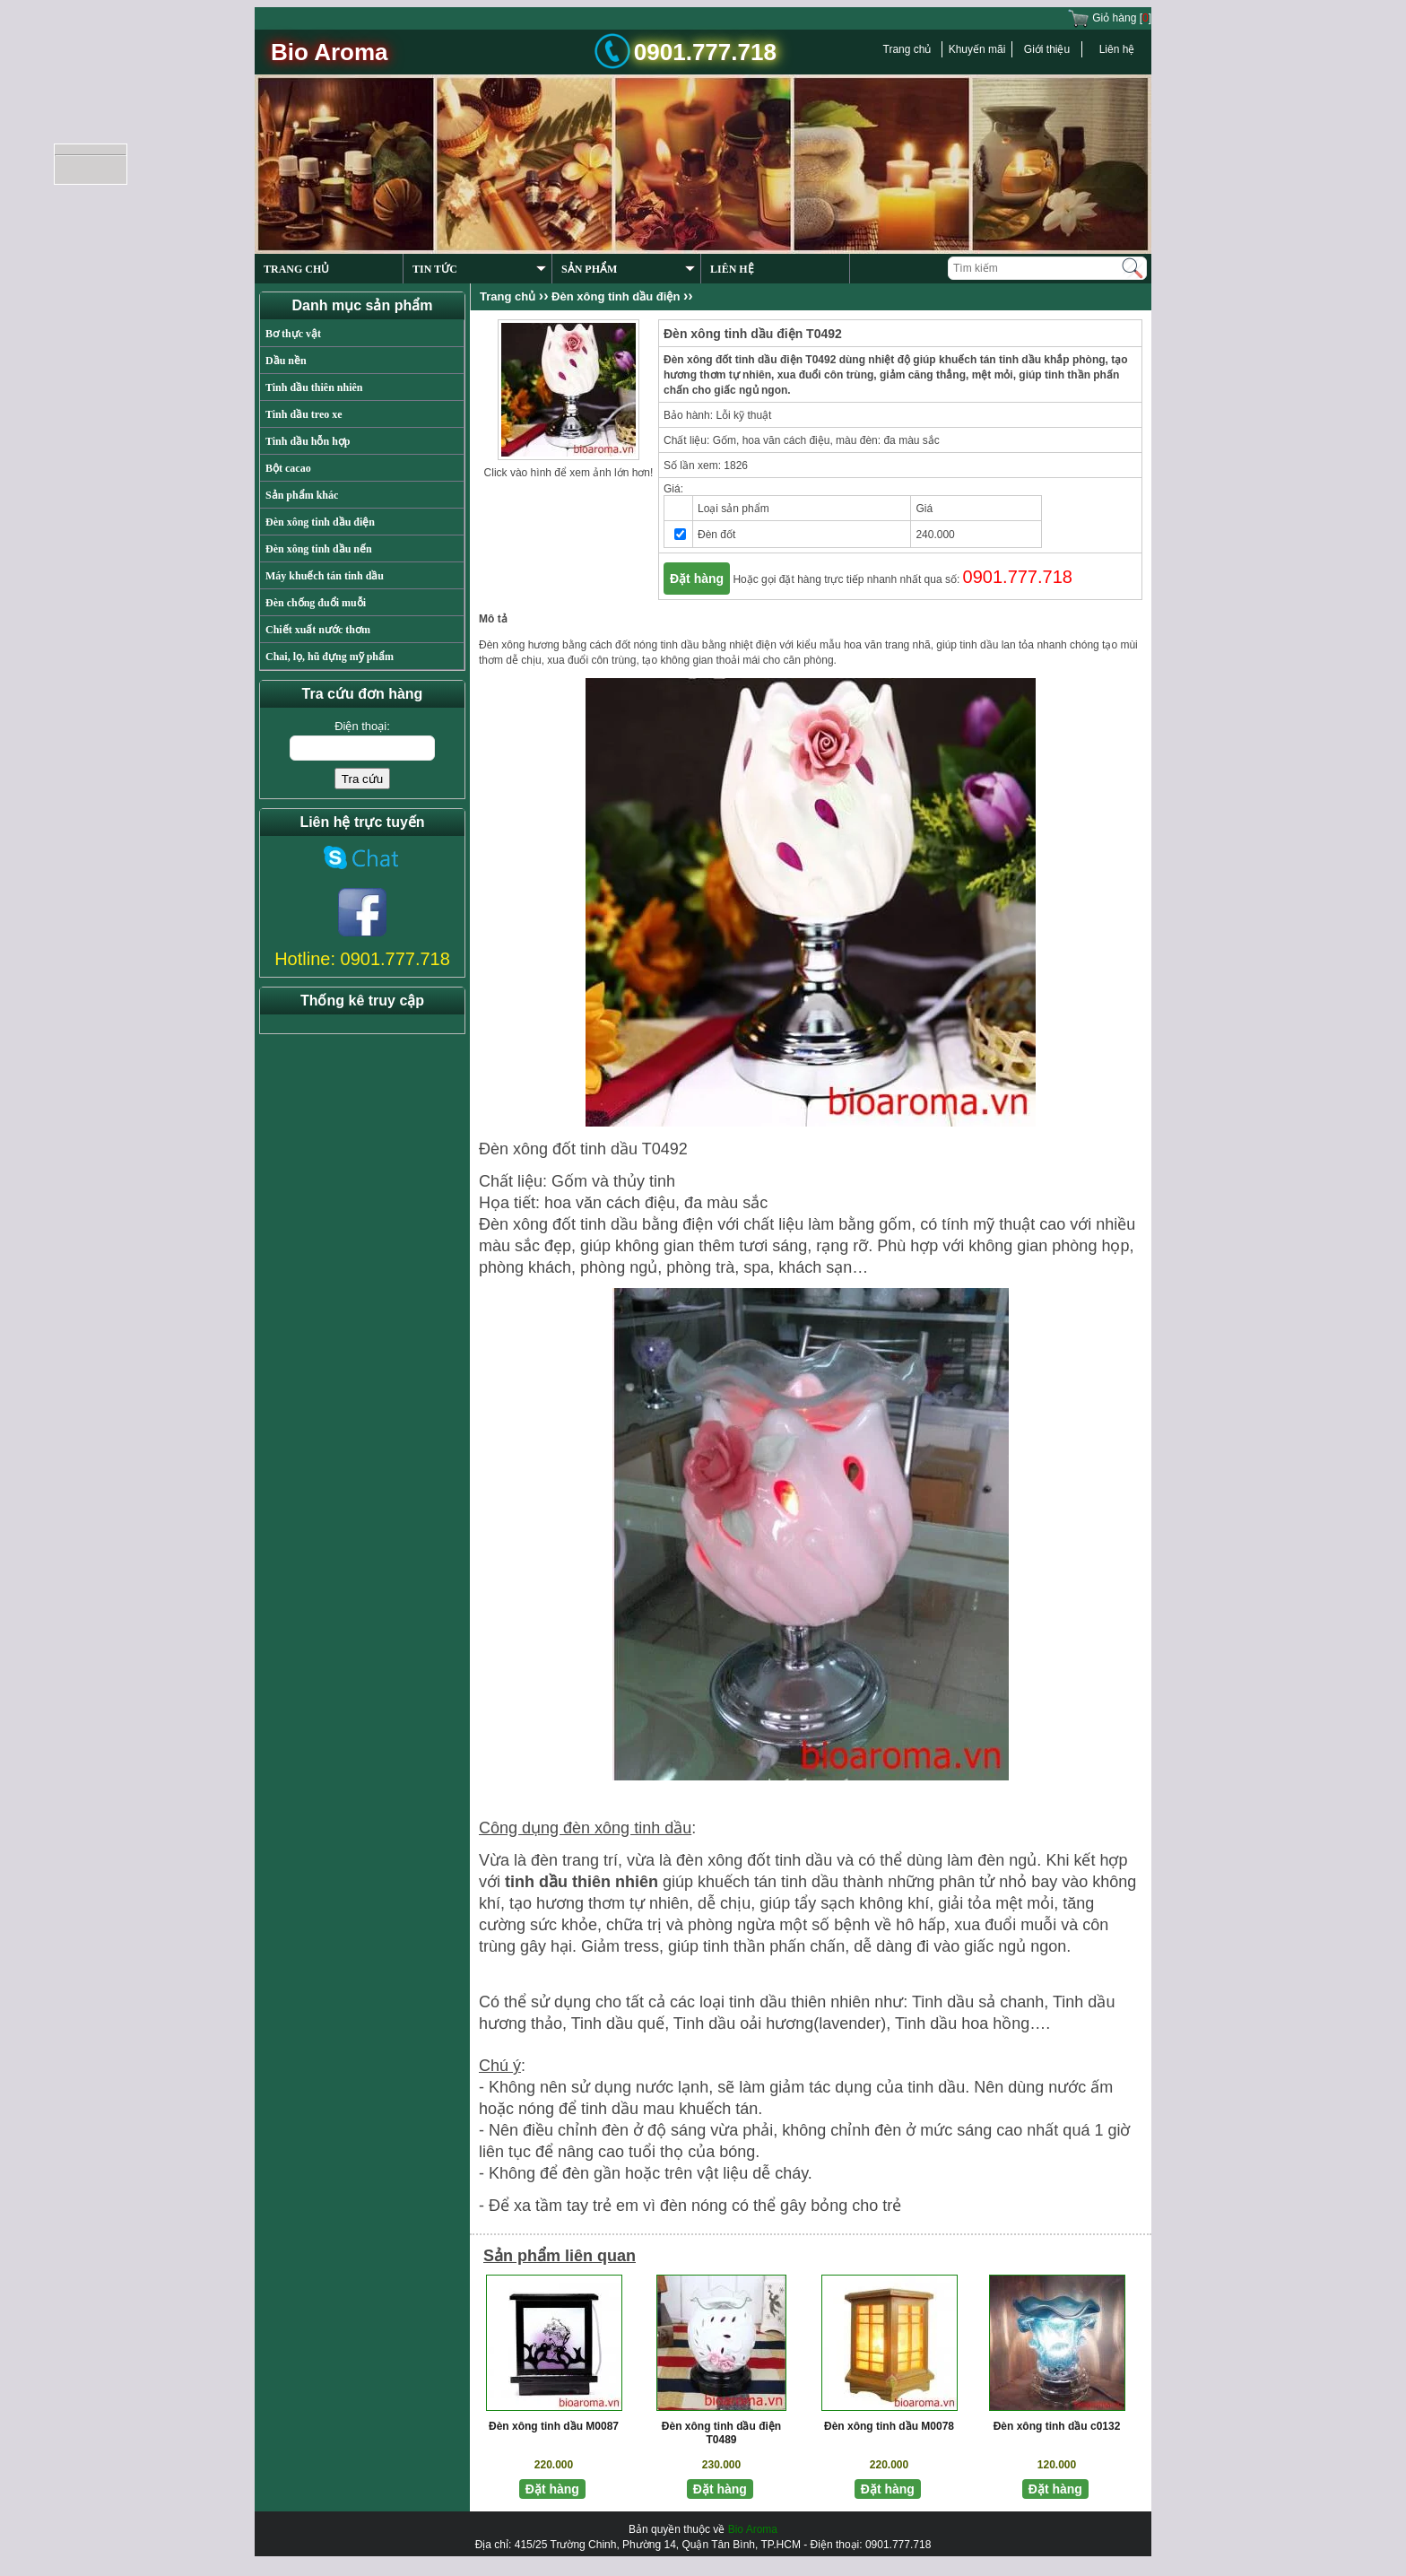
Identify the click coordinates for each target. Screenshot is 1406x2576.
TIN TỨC (479, 269)
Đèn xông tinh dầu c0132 (1057, 2426)
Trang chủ (907, 49)
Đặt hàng (697, 578)
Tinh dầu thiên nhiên (314, 387)
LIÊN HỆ (732, 269)
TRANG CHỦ (296, 269)
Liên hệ (1117, 49)
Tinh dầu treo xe (304, 414)
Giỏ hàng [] (1109, 18)
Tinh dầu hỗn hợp (308, 441)
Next (1104, 209)
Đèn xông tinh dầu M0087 (554, 2426)
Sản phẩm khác (301, 495)
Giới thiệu (1047, 49)
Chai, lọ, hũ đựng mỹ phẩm (329, 656)
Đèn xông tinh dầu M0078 (889, 2426)
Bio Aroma (752, 2529)
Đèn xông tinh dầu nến (318, 549)
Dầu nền (286, 360)
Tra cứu (362, 779)
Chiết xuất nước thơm (317, 629)
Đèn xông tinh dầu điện (320, 522)
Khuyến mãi (977, 49)
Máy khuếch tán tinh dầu (324, 576)
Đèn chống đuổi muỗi (315, 602)
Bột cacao (288, 468)
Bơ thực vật (293, 333)
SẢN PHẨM (628, 269)
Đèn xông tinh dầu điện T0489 (721, 2433)
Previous (1068, 209)
